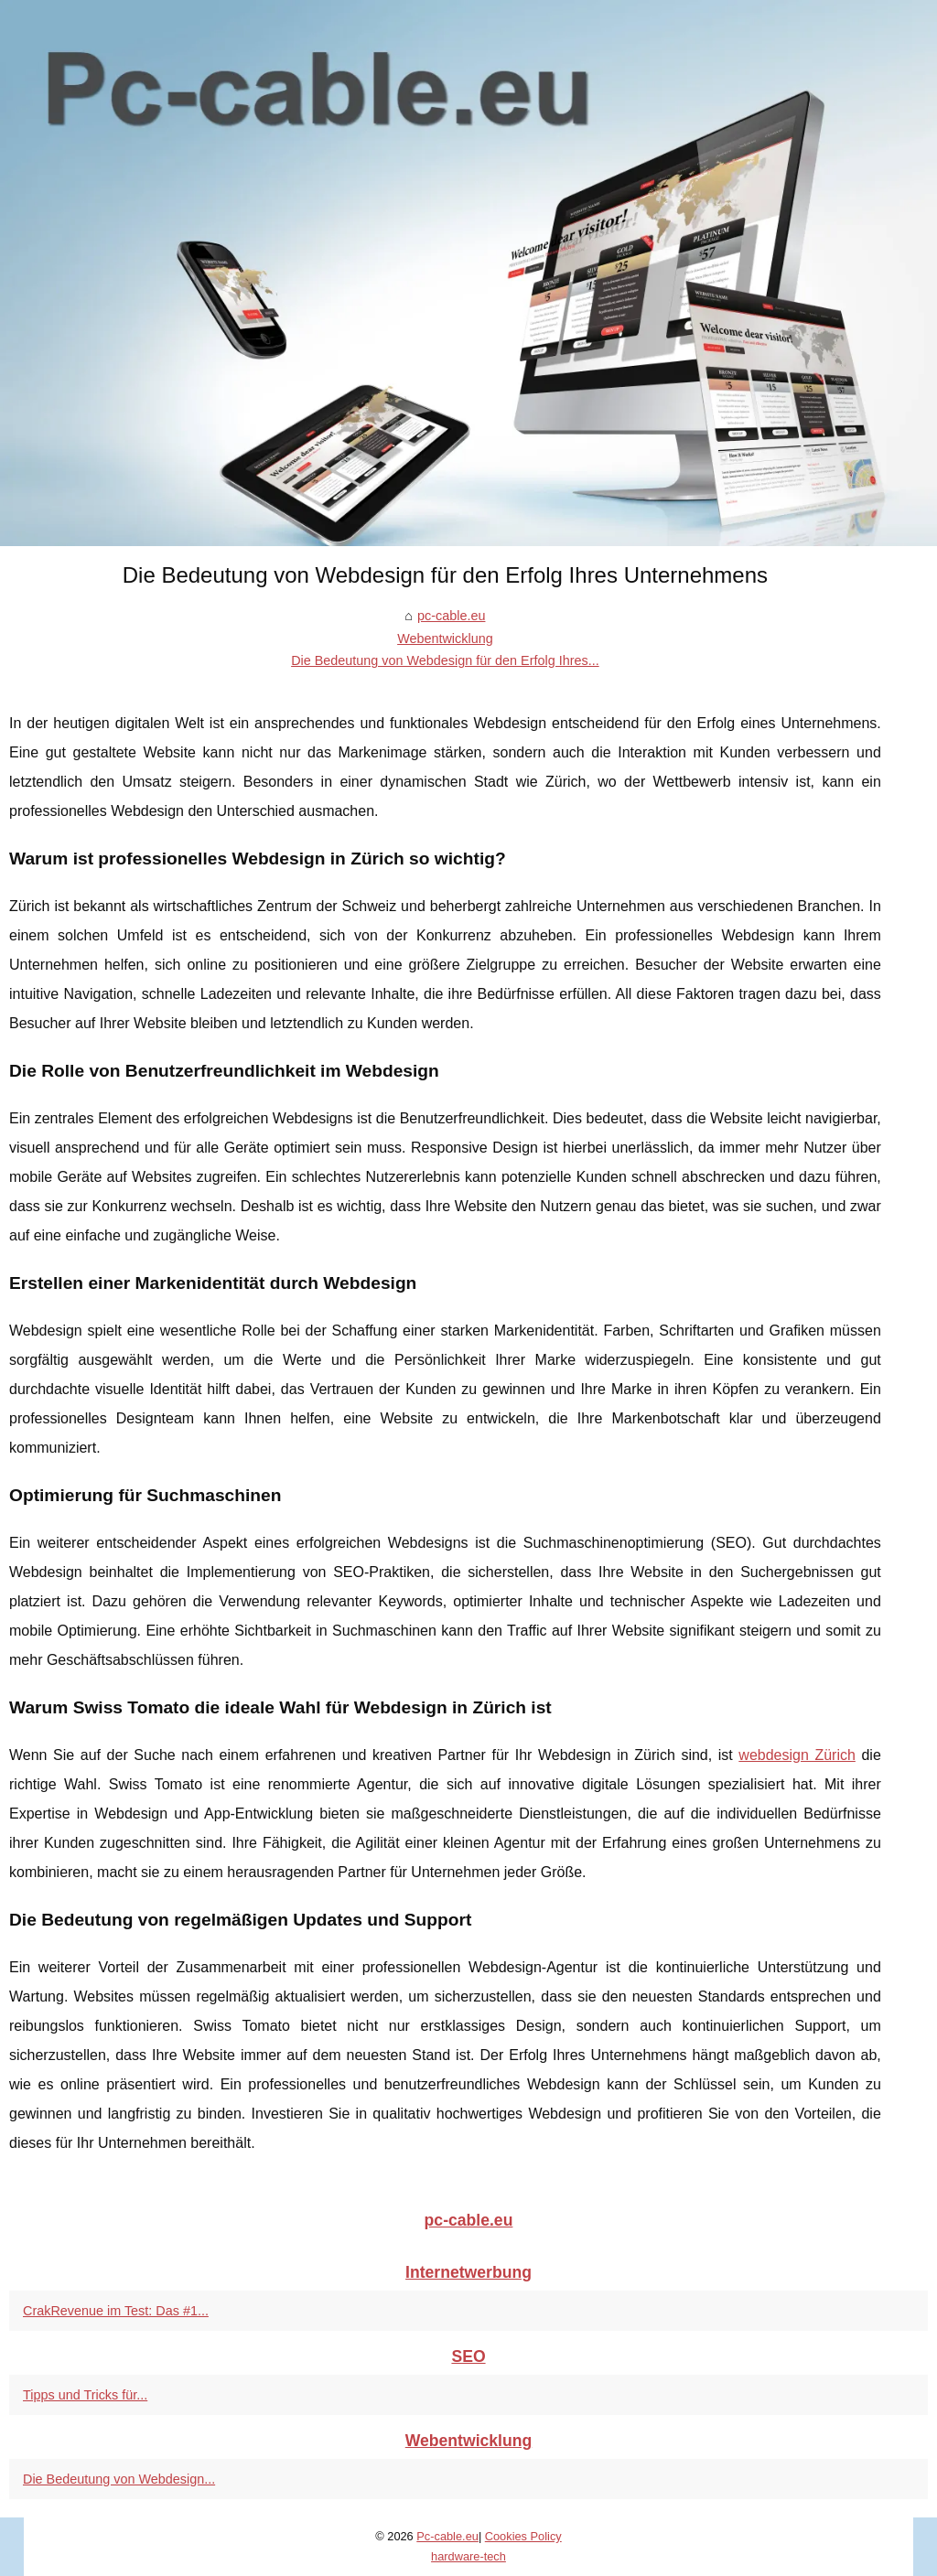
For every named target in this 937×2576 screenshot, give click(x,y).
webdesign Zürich (797, 1755)
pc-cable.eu (451, 615)
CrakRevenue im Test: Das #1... (116, 2310)
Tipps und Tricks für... (85, 2395)
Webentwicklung (445, 638)
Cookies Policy (523, 2536)
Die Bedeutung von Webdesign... (119, 2479)
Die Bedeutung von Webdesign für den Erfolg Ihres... (445, 660)
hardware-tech (468, 2556)
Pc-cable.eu (447, 2536)
